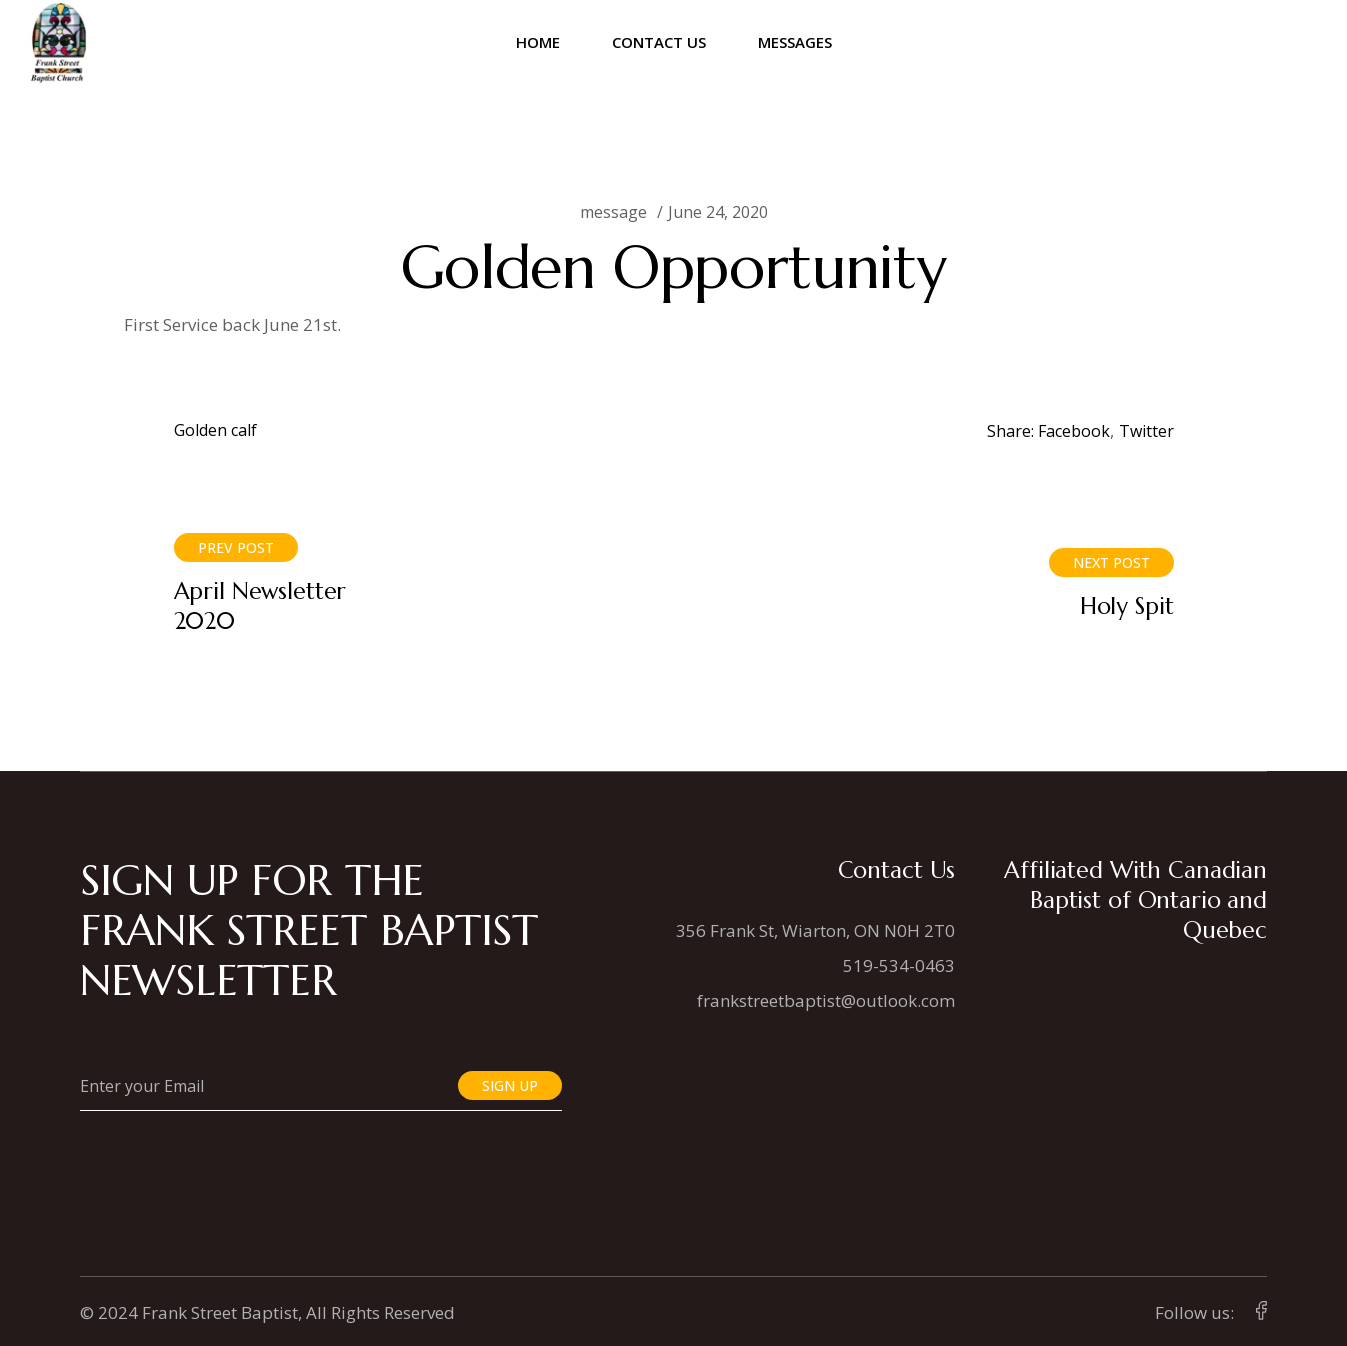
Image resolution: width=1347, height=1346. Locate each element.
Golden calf (215, 430)
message (613, 212)
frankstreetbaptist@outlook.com (826, 1000)
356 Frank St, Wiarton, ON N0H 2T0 (815, 930)
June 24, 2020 (718, 212)
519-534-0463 (899, 965)
